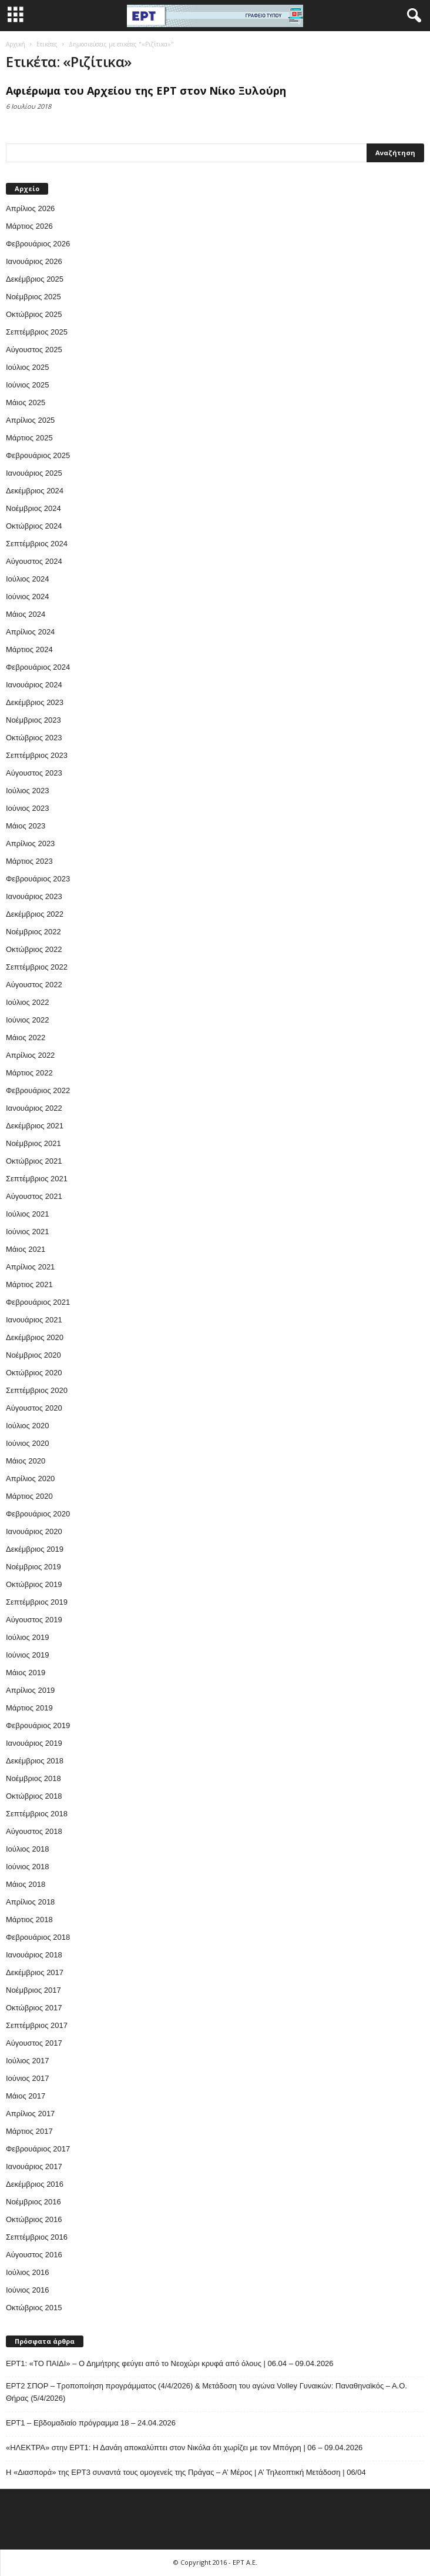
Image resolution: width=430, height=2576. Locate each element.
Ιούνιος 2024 (27, 596)
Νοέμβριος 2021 (33, 1143)
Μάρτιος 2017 (29, 2131)
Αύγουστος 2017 (34, 2043)
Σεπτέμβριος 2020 (37, 1390)
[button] (412, 16)
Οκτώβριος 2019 (34, 1584)
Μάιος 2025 (25, 402)
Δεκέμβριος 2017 (34, 1972)
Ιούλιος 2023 (27, 790)
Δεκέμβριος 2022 (34, 914)
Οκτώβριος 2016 (34, 2219)
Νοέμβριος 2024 (33, 508)
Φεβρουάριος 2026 (38, 243)
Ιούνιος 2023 (27, 808)
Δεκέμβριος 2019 (34, 1549)
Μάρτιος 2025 (29, 437)
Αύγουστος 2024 (34, 561)
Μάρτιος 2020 (29, 1496)
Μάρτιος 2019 (29, 1707)
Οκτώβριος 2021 (34, 1161)
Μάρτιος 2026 (29, 226)
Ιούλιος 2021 (27, 1214)
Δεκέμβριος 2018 (34, 1760)
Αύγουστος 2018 (34, 1831)
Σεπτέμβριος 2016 (37, 2237)
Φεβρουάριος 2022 (38, 1090)
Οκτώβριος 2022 (34, 949)
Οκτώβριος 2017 (34, 2007)
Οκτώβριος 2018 (34, 1796)
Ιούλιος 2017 (27, 2060)
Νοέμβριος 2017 (33, 1990)
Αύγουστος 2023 (34, 773)
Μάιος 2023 (25, 825)
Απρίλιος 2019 (30, 1690)
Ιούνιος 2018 (27, 1866)
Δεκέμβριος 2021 (34, 1125)
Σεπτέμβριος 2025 (37, 332)
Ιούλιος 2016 (27, 2272)
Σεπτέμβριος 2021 (37, 1178)
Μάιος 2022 (25, 1037)
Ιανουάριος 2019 (34, 1743)
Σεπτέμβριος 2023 (37, 755)
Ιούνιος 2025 (27, 384)
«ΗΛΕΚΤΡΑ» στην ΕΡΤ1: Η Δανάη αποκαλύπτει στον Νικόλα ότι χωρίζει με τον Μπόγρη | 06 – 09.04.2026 (184, 2447)
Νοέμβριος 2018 (33, 1778)
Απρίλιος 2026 (30, 208)
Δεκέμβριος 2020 (34, 1337)
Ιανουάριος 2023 (34, 896)
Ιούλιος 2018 (27, 1849)
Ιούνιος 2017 (27, 2078)
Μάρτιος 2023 (29, 861)
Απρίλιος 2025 (30, 420)
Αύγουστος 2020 (34, 1408)
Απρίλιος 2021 (30, 1266)
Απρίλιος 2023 (30, 843)
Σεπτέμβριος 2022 (37, 967)
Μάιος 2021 (25, 1249)
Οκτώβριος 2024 (34, 526)
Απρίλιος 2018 (30, 1901)
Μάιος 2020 (25, 1460)
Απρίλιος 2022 (30, 1055)
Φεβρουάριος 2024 (38, 667)
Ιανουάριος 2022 (34, 1108)
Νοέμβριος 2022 (33, 931)
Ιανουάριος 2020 (34, 1531)
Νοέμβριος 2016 (33, 2201)
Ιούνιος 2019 (27, 1654)
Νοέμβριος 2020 (33, 1355)
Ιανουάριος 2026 (34, 261)
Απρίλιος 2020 (30, 1478)
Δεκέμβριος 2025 (34, 279)
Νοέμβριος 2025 (33, 296)
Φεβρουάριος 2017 (38, 2148)
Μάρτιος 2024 (29, 649)
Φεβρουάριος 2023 (38, 878)
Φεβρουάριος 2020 (38, 1513)
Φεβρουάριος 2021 (38, 1302)
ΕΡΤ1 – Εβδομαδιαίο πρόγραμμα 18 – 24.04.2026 (91, 2422)
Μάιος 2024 (25, 614)
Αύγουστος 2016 (34, 2254)
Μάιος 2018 (25, 1884)
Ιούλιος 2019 (27, 1637)
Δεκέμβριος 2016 (34, 2184)
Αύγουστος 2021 (34, 1196)
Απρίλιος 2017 (30, 2113)
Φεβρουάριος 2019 (38, 1725)
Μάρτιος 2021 (29, 1284)
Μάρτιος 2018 (29, 1919)
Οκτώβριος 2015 (34, 2307)
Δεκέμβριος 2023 (34, 702)
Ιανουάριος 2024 (34, 684)
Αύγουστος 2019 (34, 1619)
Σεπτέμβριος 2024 (37, 543)
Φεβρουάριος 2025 (38, 455)
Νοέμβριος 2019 (33, 1566)
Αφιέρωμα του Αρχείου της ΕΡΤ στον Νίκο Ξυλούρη (146, 90)
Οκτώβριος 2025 (34, 314)
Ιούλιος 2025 (27, 367)
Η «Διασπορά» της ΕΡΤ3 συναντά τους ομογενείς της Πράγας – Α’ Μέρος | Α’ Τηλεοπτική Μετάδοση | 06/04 (186, 2472)
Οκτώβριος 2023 (34, 737)
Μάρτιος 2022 (29, 1072)
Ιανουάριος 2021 (34, 1319)
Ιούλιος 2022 (27, 1002)
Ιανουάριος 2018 (34, 1954)
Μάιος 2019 (25, 1672)
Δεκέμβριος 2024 (34, 490)
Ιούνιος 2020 (27, 1443)
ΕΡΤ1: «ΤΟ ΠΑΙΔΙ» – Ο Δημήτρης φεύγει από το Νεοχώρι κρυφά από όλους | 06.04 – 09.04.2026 (170, 2363)
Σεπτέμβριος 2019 (37, 1602)
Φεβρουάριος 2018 (38, 1937)
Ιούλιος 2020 (27, 1425)
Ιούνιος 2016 (27, 2290)
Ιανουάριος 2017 (34, 2166)
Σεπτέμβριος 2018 (37, 1813)
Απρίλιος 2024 (30, 631)
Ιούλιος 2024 (27, 578)
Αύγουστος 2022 (34, 984)
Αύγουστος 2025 (34, 349)
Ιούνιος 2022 (27, 1019)
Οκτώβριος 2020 (34, 1372)
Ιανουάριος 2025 (34, 473)
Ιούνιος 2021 (27, 1231)
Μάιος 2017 (25, 2095)
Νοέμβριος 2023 (33, 720)
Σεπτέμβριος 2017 (37, 2025)
